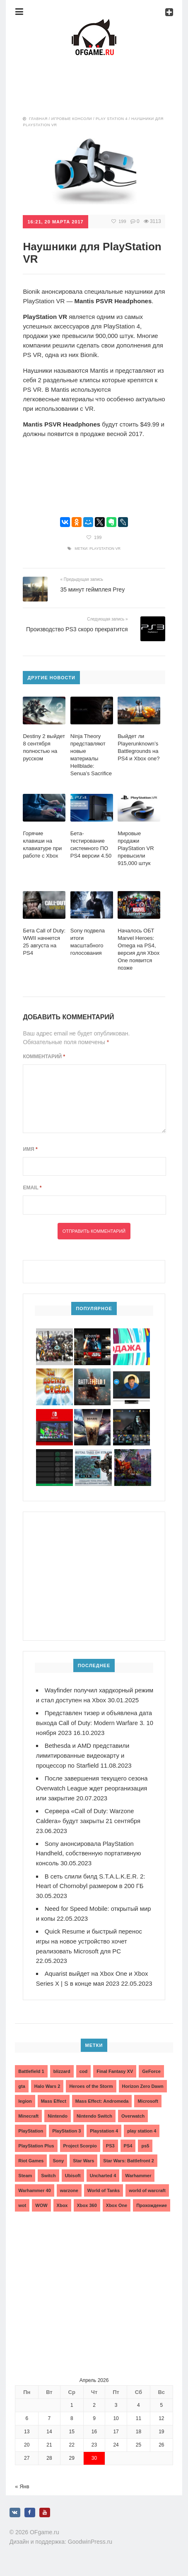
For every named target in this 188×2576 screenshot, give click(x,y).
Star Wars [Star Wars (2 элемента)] (83, 2163)
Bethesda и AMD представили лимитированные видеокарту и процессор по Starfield (83, 1763)
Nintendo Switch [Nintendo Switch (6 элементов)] (94, 2118)
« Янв (22, 2489)
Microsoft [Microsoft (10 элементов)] (147, 2103)
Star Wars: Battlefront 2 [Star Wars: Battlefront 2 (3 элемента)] (128, 2163)
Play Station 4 (112, 119)
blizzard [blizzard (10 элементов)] (61, 2073)
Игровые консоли (71, 119)
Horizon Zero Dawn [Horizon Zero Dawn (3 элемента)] (143, 2088)
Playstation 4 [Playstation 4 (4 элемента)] (104, 2133)
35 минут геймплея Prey (92, 589)
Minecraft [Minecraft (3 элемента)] (28, 2118)
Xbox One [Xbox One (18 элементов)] (116, 2207)
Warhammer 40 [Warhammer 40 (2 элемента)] (34, 2192)
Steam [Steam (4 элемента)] (25, 2178)
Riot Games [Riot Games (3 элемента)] (30, 2163)
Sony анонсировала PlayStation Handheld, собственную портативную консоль (89, 1859)
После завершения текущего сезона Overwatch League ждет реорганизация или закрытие (92, 1795)
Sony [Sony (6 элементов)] (58, 2163)
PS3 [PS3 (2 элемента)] (110, 2148)
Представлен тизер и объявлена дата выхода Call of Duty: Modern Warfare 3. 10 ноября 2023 (94, 1731)
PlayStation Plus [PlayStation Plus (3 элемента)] (36, 2148)
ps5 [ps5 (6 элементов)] (145, 2148)
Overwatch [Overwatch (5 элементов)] (133, 2118)
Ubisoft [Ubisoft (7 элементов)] (73, 2178)
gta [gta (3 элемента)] (21, 2088)
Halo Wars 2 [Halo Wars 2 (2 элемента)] (47, 2088)
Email (32, 1188)
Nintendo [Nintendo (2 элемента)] (57, 2118)
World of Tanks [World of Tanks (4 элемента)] (103, 2192)
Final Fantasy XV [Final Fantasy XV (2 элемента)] (114, 2073)
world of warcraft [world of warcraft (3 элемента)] (147, 2192)
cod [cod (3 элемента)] (84, 2073)
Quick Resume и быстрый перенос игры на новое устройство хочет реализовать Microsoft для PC (89, 1945)
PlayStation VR (105, 548)
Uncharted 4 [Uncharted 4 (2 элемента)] (103, 2178)
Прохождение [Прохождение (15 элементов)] (151, 2207)
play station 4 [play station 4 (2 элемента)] (141, 2133)
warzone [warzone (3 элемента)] (69, 2192)
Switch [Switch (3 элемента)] (48, 2178)
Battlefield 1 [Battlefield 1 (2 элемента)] (31, 2073)
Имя (30, 1149)
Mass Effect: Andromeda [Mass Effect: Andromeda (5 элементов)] (102, 2103)
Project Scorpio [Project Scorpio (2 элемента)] (80, 2148)
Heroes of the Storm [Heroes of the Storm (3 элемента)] (91, 2088)
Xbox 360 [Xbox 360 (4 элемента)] (87, 2207)
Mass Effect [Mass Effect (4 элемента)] (53, 2103)
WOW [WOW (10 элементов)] (41, 2207)
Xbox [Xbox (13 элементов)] (62, 2207)
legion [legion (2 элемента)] (24, 2103)
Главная (38, 119)
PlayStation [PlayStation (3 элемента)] (30, 2133)
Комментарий (44, 1056)
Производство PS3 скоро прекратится (77, 628)
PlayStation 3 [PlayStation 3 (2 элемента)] (66, 2133)
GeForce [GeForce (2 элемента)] (151, 2073)
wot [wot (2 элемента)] (22, 2207)
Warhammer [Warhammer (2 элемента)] (138, 2178)
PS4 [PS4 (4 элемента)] (128, 2148)
